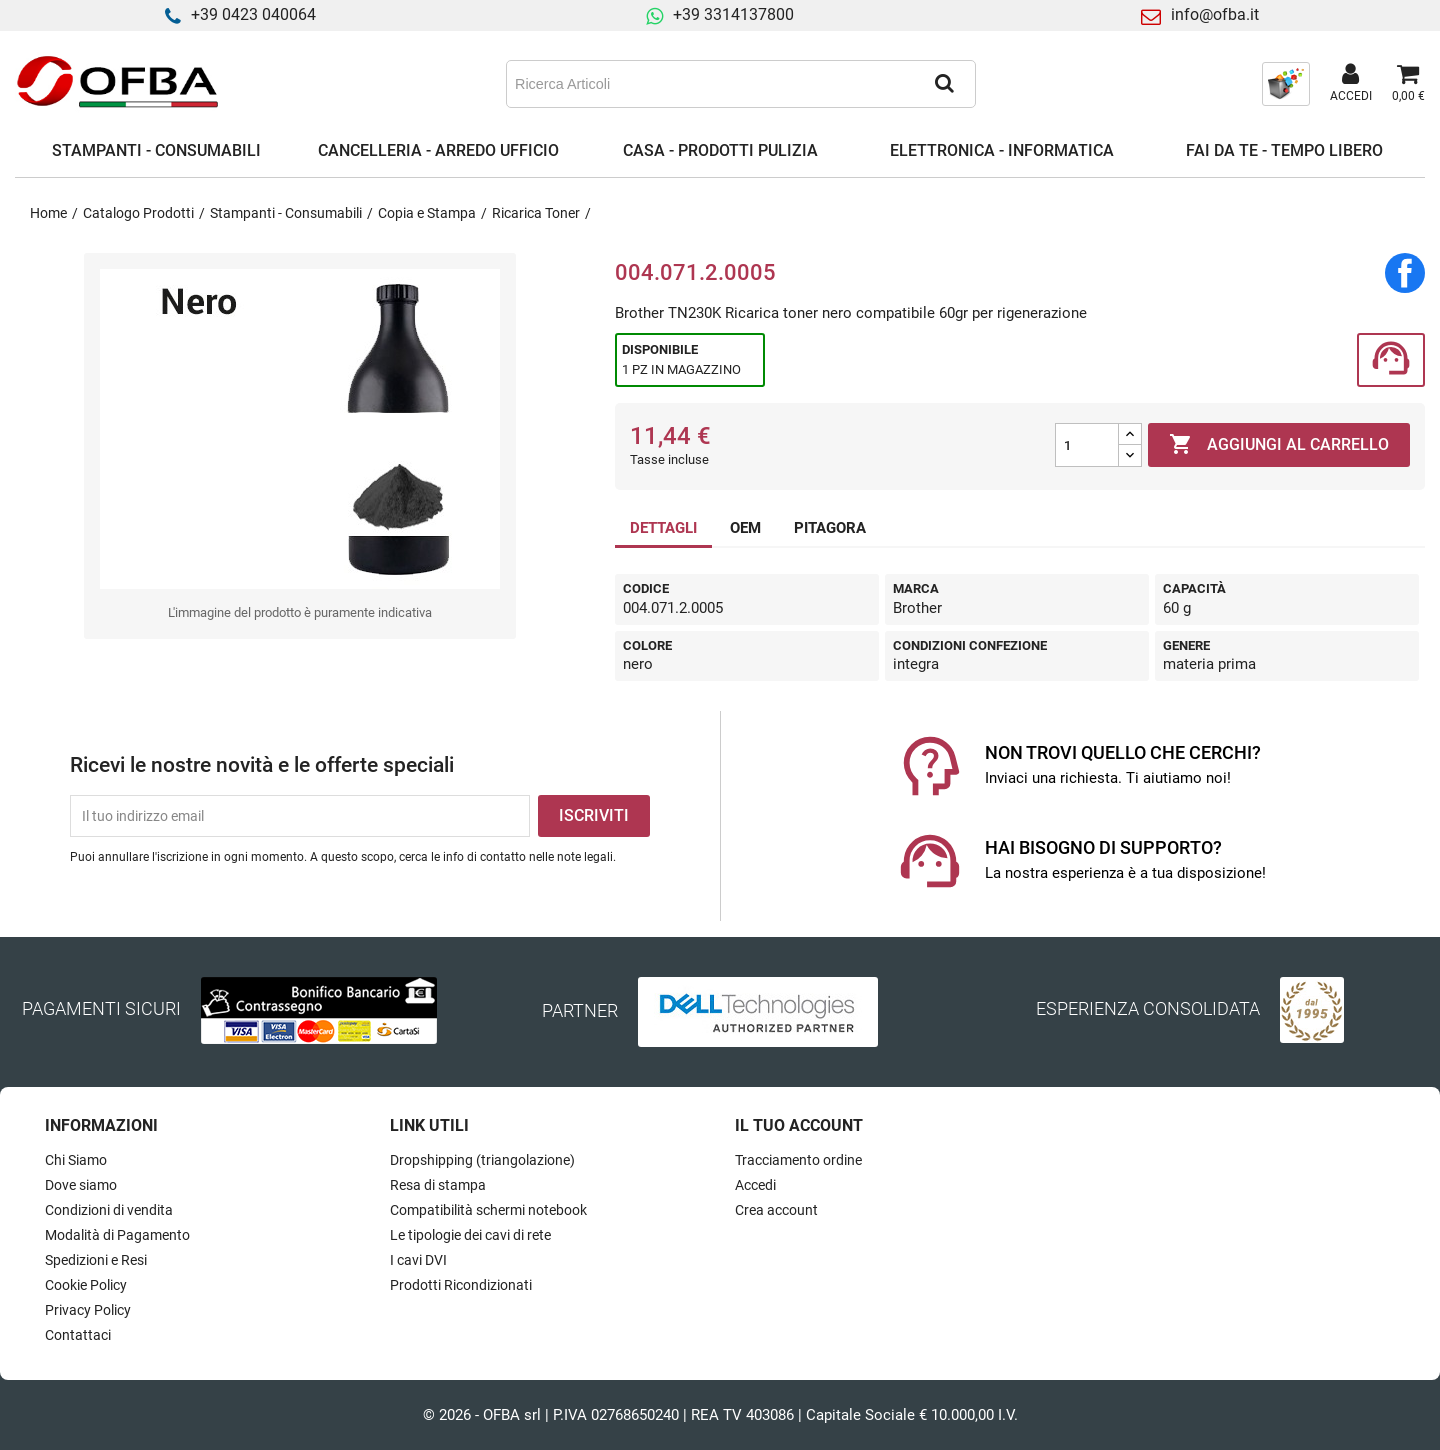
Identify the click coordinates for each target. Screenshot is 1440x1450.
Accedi (755, 1185)
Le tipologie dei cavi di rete (470, 1235)
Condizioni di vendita (109, 1210)
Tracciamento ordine (798, 1160)
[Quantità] (1087, 445)
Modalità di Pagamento (117, 1235)
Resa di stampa (438, 1185)
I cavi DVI (418, 1260)
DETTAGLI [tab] (663, 528)
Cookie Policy (86, 1285)
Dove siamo (81, 1185)
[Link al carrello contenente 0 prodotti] (1408, 84)
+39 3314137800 (733, 14)
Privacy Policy (88, 1310)
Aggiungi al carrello (1279, 445)
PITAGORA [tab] (830, 528)
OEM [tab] (745, 528)
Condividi (1405, 273)
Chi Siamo (76, 1160)
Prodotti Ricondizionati (461, 1285)
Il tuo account (799, 1125)
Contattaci (78, 1335)
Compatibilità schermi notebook (488, 1210)
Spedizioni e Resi (96, 1260)
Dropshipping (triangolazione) (482, 1160)
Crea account (776, 1210)
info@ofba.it (1215, 14)
